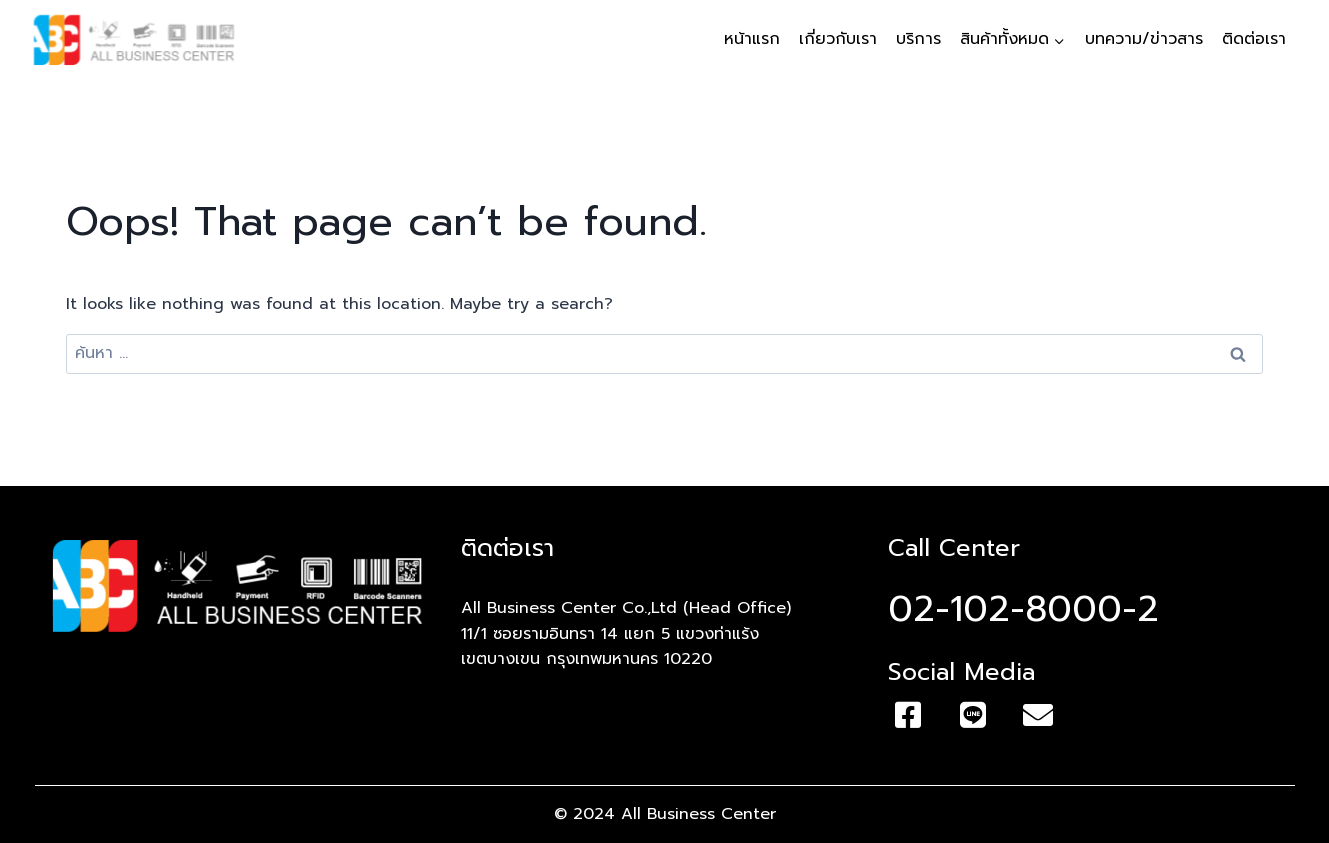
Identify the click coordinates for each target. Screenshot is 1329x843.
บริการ (918, 39)
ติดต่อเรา (1254, 39)
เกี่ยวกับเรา (838, 39)
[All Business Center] (134, 40)
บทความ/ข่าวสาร (1144, 39)
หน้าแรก (752, 39)
